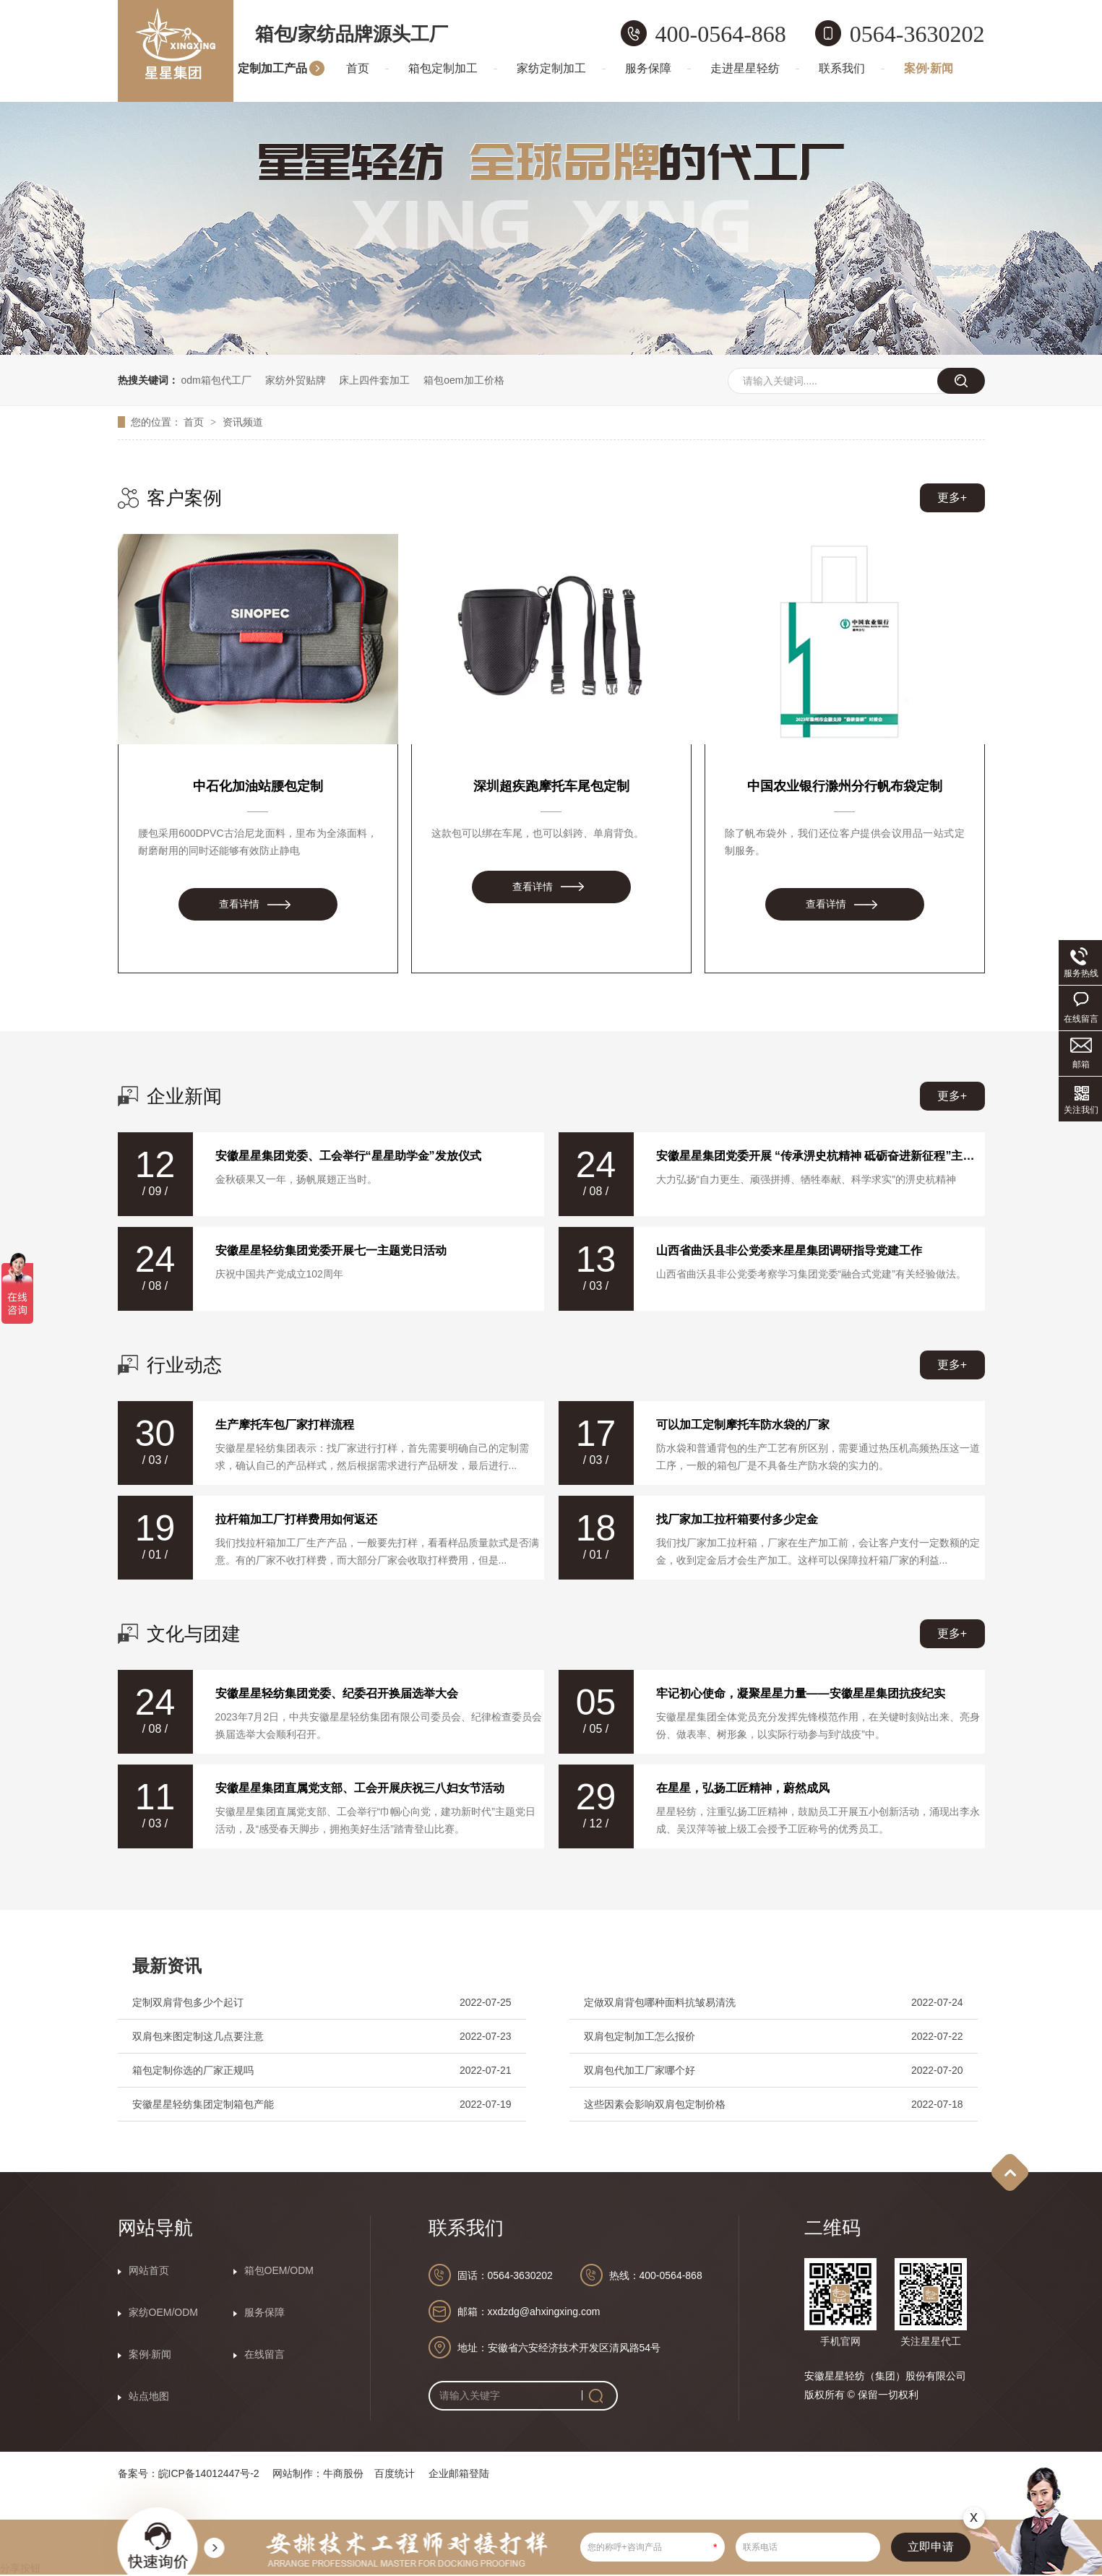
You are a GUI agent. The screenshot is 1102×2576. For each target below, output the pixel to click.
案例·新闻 (928, 68)
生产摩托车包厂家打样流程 (284, 1424)
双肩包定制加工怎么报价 (639, 2036)
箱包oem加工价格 (463, 380)
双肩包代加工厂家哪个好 (639, 2070)
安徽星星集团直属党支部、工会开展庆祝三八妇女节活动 (359, 1788)
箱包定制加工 (443, 68)
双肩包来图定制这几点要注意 (198, 2036)
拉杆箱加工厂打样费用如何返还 (296, 1519)
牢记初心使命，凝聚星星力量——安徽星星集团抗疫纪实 (800, 1693)
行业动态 (184, 1365)
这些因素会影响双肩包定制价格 (655, 2104)
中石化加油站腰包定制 (258, 786)
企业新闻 (184, 1096)
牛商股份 (343, 2473)
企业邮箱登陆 (459, 2473)
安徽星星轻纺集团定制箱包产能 (203, 2104)
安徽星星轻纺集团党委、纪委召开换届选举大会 (336, 1693)
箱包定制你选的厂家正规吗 (193, 2070)
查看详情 (239, 904)
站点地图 (149, 2396)
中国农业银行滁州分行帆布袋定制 (844, 786)
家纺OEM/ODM (163, 2312)
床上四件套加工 (374, 380)
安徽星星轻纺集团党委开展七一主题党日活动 (331, 1250)
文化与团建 (194, 1634)
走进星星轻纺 (745, 68)
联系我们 (842, 68)
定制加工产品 (272, 68)
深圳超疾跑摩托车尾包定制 (551, 786)
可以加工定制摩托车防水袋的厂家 (743, 1424)
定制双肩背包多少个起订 (188, 2002)
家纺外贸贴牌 (295, 380)
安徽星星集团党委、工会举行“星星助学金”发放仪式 (348, 1156)
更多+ (952, 497)
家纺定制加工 (551, 68)
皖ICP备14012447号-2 (208, 2473)
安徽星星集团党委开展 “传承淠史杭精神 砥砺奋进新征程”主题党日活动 (816, 1156)
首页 (357, 68)
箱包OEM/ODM (279, 2270)
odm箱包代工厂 (216, 380)
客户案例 (184, 498)
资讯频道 (243, 422)
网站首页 (149, 2270)
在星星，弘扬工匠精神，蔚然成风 (743, 1788)
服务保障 (648, 68)
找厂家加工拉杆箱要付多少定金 (737, 1519)
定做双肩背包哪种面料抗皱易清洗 (660, 2002)
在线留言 (264, 2354)
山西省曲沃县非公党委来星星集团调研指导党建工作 (789, 1250)
